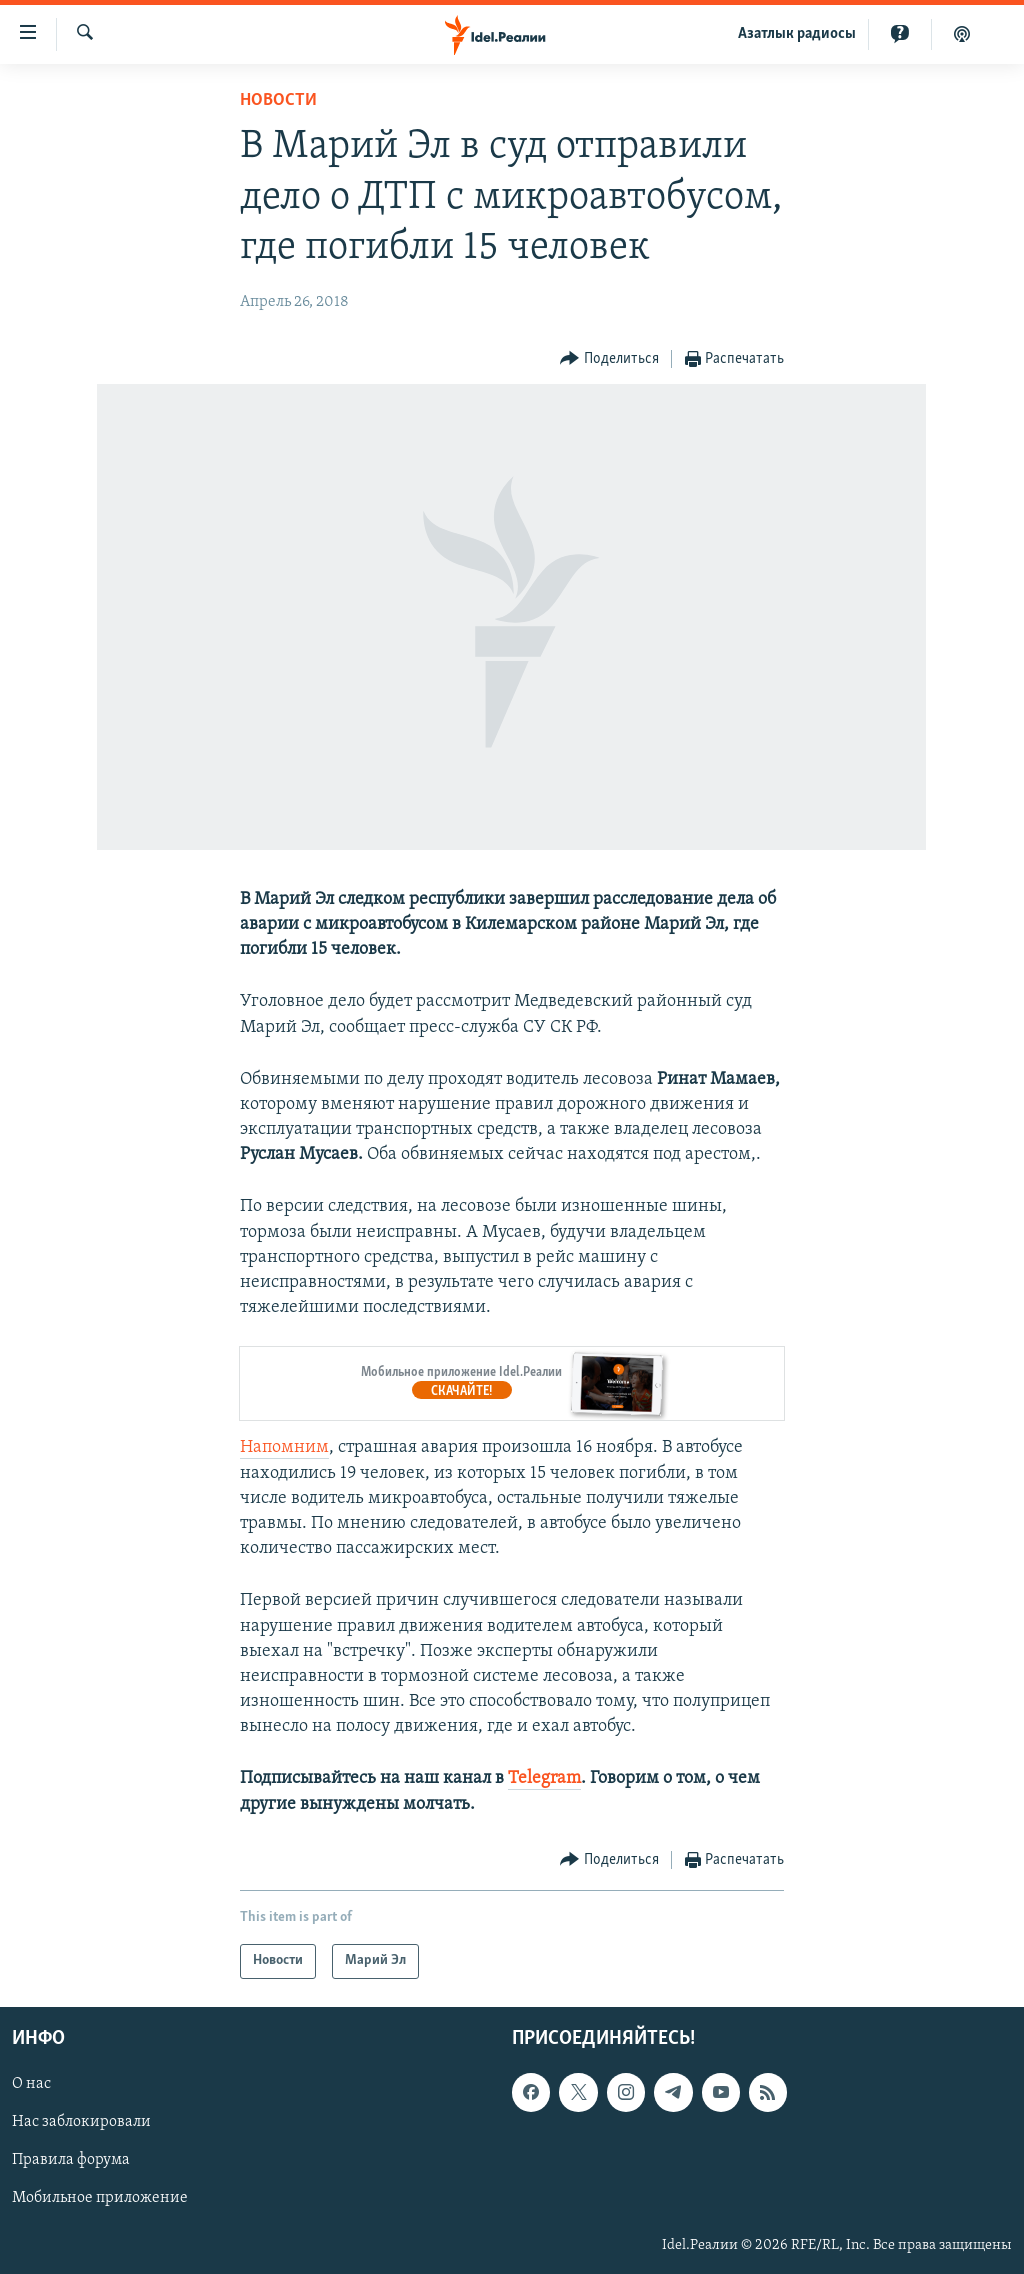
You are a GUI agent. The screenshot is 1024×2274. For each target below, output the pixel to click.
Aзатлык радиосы (797, 34)
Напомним (284, 1447)
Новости (278, 100)
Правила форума (71, 2160)
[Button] (609, 359)
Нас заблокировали (81, 2122)
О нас (31, 2084)
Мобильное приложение (100, 2198)
